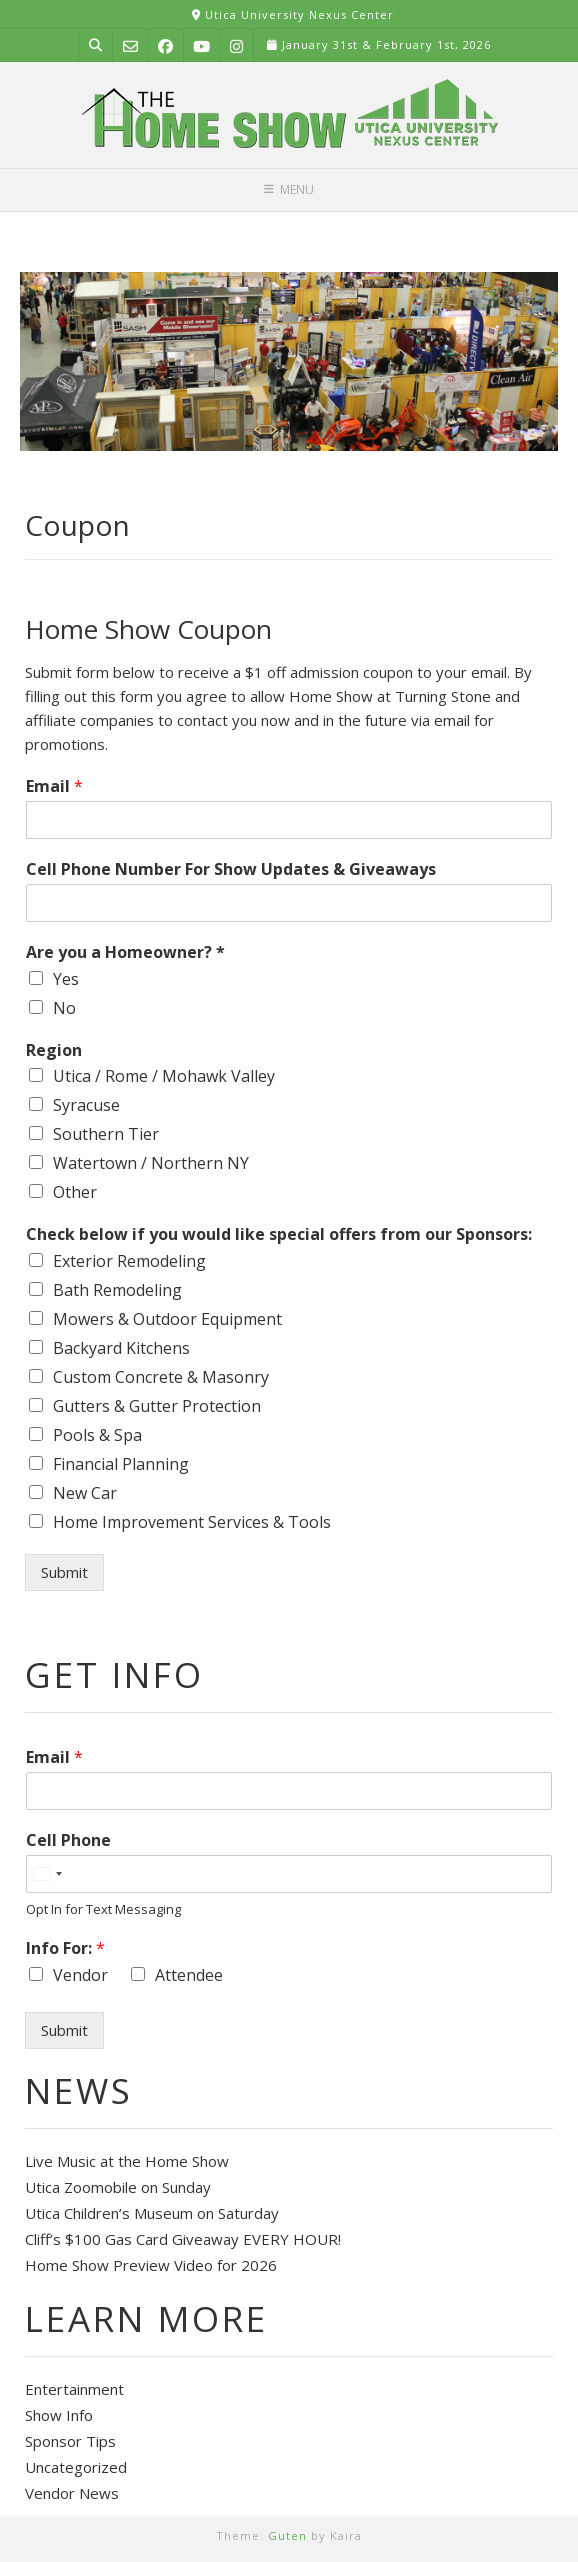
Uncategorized (76, 2467)
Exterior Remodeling (129, 1261)
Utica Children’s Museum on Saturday (152, 2213)
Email (54, 786)
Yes (66, 979)
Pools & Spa (97, 1435)
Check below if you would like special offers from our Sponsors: (279, 1234)
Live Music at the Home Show (127, 2161)
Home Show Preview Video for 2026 (151, 2265)
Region (54, 1050)
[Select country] (47, 1874)
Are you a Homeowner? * (125, 952)
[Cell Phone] (289, 1874)
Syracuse (86, 1105)
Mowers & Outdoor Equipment (167, 1319)
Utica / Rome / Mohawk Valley (164, 1076)
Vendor (80, 1975)
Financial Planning (121, 1464)
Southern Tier (106, 1134)
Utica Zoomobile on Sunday (118, 2187)
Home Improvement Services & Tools (192, 1522)
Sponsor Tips (70, 2441)
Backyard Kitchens (121, 1348)
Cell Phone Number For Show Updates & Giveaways (231, 869)
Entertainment (74, 2389)
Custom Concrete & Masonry (161, 1377)
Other (75, 1192)
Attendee (189, 1975)
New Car (85, 1493)
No (64, 1008)
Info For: (65, 1948)
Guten (287, 2535)
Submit (64, 1572)
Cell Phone (68, 1840)
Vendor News (72, 2493)
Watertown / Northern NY (151, 1163)
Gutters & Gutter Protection (157, 1406)
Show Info (59, 2415)
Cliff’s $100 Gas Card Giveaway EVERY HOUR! (183, 2239)
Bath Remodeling (117, 1290)
